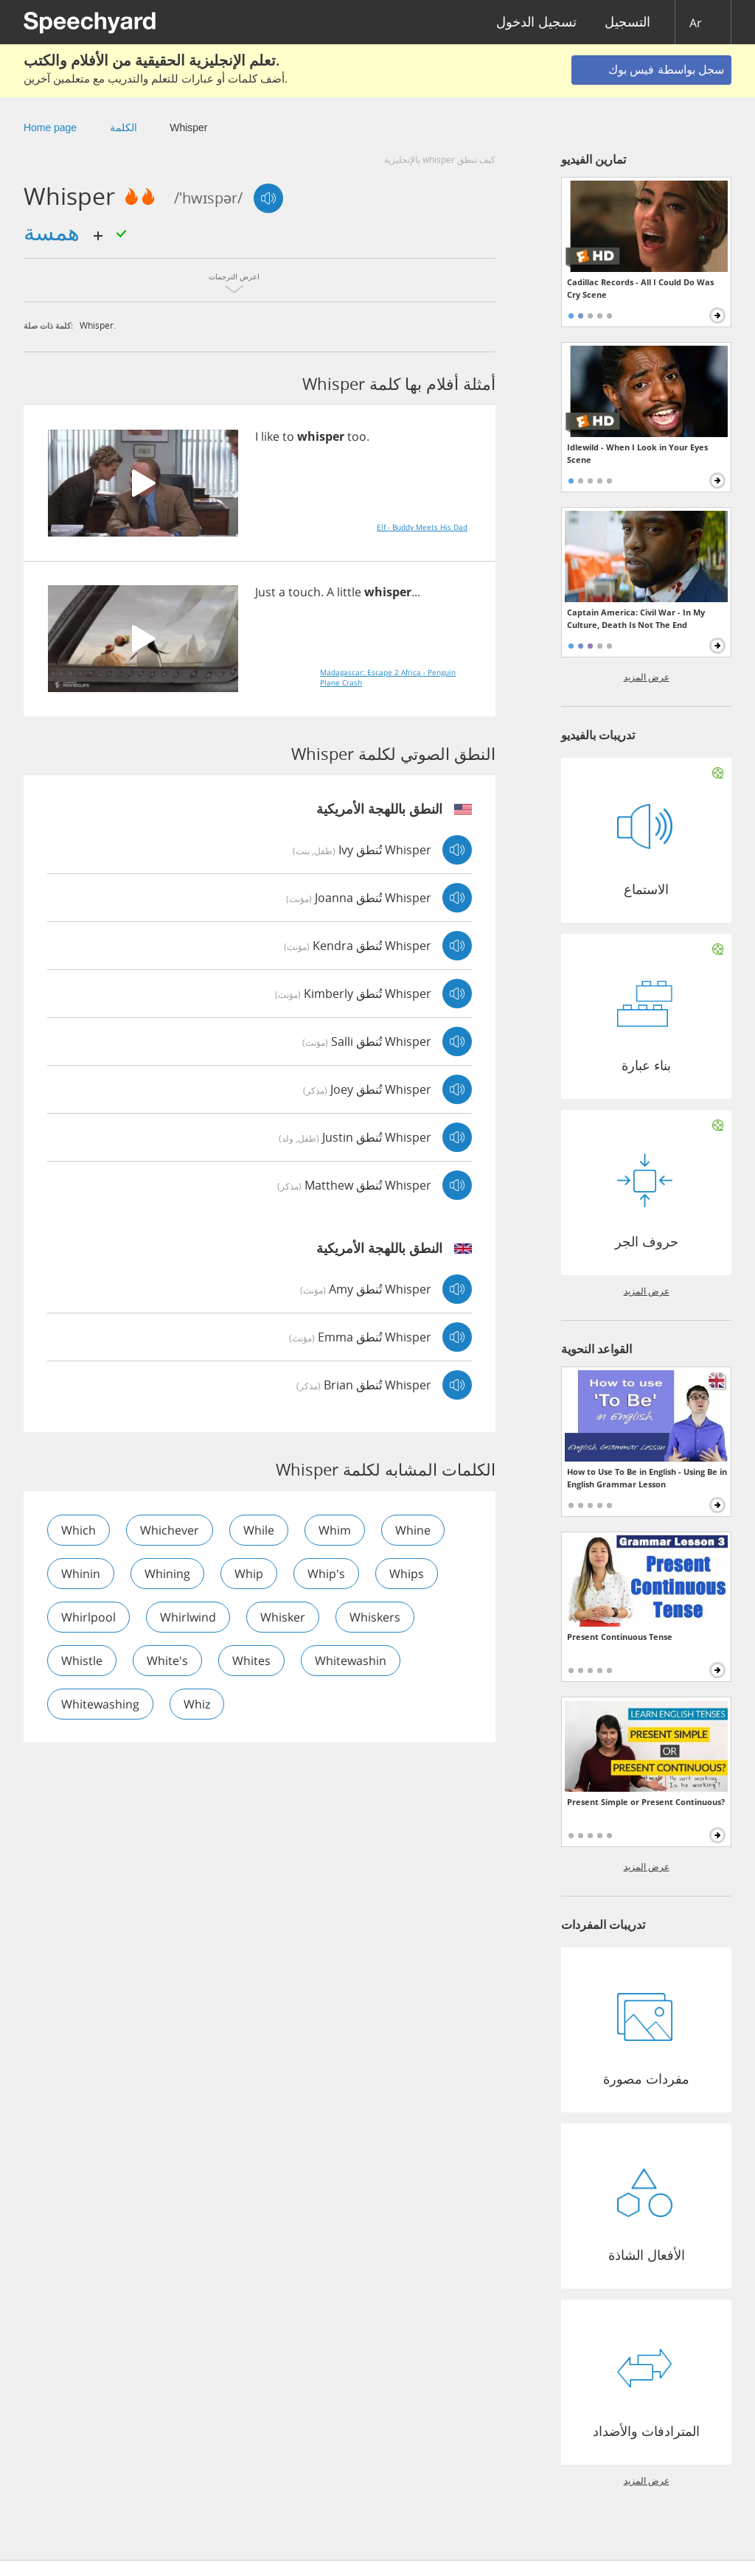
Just (265, 592)
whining (167, 1574)
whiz (197, 1704)
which (78, 1530)
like (270, 436)
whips (406, 1574)
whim (335, 1530)
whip (248, 1574)
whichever (169, 1530)
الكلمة (123, 127)
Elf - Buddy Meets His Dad (422, 527)
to (288, 436)
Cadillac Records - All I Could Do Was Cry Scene (640, 288)
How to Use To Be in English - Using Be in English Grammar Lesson (647, 1478)
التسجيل (627, 22)
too (356, 436)
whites (251, 1660)
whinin (80, 1574)
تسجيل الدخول (536, 22)
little (349, 592)
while (258, 1530)
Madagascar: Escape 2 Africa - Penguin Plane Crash (388, 677)
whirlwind (188, 1617)
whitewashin (350, 1660)
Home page (50, 127)
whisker (282, 1617)
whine (413, 1530)
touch (304, 592)
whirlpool (88, 1617)
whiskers (374, 1617)
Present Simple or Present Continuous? (646, 1801)
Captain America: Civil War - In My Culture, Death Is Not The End (636, 618)
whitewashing (100, 1704)
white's (167, 1660)
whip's (326, 1574)
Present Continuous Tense (619, 1636)
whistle (81, 1660)
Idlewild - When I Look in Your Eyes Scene (637, 453)
